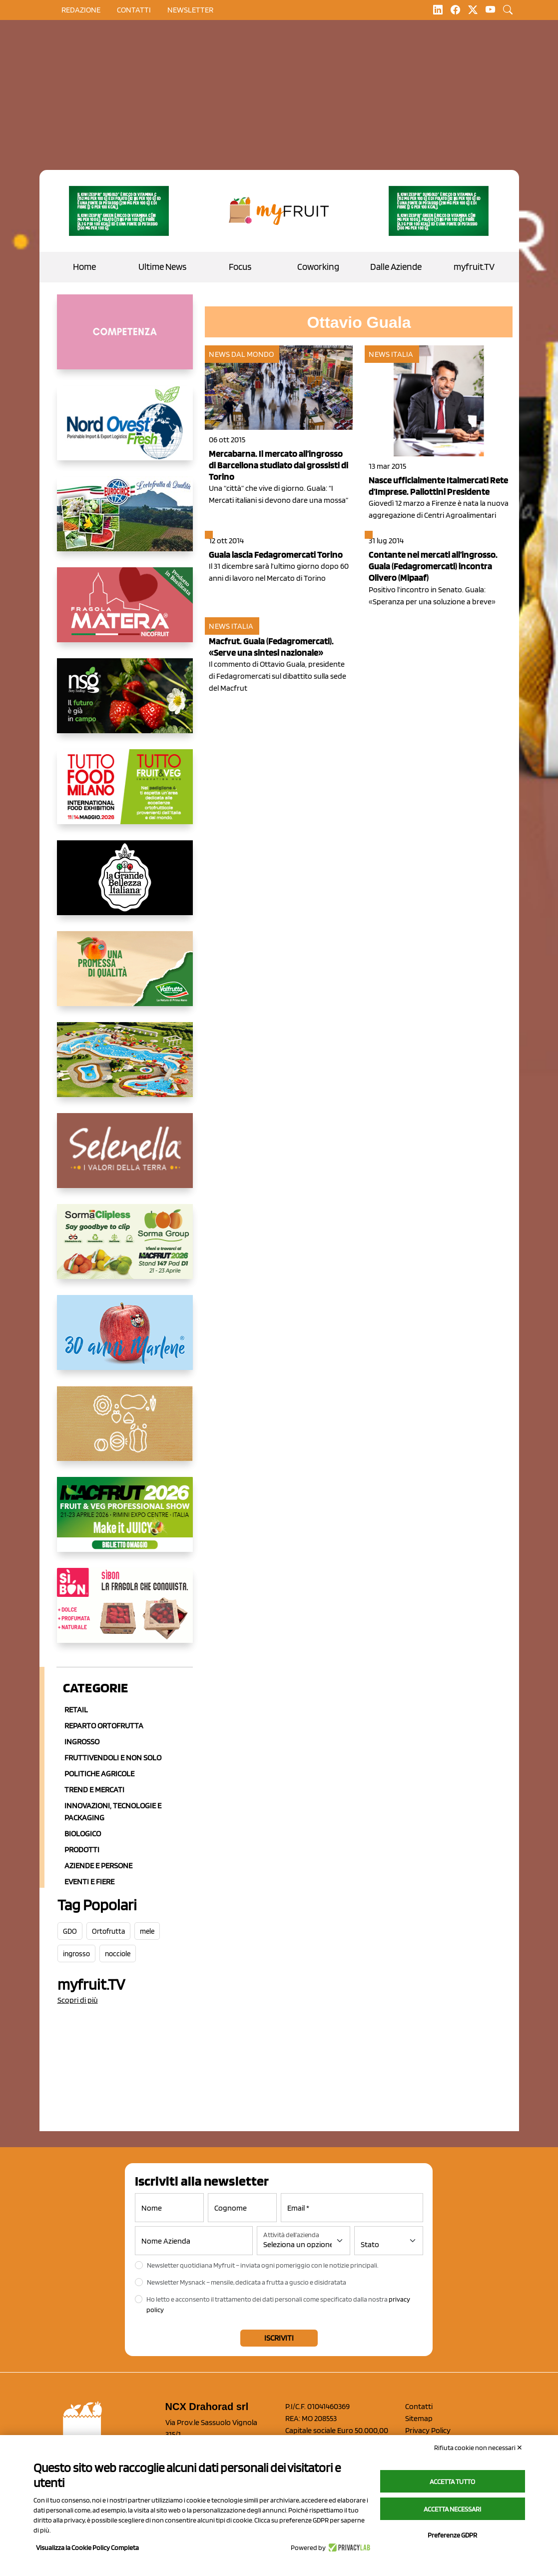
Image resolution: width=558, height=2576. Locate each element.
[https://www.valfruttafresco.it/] (125, 976)
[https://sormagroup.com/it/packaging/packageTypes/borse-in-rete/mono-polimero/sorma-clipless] (125, 1249)
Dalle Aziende (396, 266)
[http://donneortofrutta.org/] (125, 339)
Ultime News (162, 266)
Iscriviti (279, 2338)
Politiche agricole (99, 1773)
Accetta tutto (452, 2482)
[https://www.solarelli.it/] (125, 1067)
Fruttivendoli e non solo (112, 1757)
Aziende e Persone (98, 1865)
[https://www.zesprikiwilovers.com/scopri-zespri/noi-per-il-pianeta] (119, 211)
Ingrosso (81, 1741)
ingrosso (76, 1953)
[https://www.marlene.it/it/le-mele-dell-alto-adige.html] (125, 1340)
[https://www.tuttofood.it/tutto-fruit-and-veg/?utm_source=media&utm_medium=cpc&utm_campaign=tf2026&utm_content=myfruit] (125, 794)
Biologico (82, 1833)
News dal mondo (241, 354)
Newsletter (190, 9)
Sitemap (419, 2418)
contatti (134, 9)
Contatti (419, 2406)
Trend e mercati (94, 1789)
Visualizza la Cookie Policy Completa (87, 2548)
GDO (70, 1931)
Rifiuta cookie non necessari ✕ (478, 2448)
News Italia (391, 354)
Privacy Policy (428, 2430)
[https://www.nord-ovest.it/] (125, 430)
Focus (240, 266)
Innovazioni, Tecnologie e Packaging (112, 1811)
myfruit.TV (474, 266)
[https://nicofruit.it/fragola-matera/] (125, 612)
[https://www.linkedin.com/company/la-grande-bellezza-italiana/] (125, 885)
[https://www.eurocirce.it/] (125, 521)
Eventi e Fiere (89, 1881)
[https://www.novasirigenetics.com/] (125, 703)
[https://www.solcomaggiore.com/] (125, 1431)
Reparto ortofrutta (103, 1725)
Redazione (80, 9)
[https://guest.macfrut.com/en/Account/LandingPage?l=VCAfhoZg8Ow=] (125, 1522)
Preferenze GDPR (452, 2535)
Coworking (318, 266)
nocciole (117, 1953)
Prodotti (81, 1849)
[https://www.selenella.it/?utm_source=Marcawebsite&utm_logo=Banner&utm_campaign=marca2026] (125, 1158)
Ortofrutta (108, 1931)
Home (84, 266)
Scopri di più (77, 2000)
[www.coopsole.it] (125, 1613)
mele (147, 1931)
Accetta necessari (452, 2509)
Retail (76, 1709)
